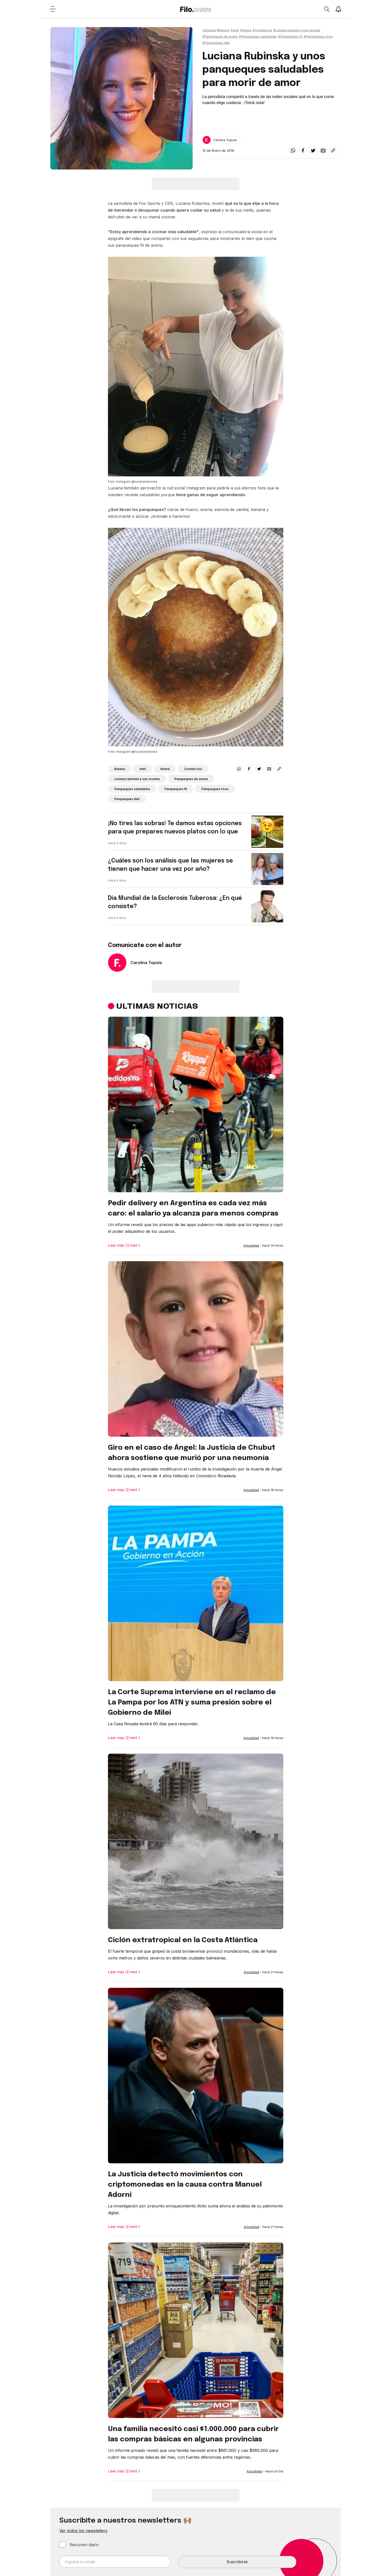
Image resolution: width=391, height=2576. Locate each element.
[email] (323, 150)
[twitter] (313, 150)
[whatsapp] (293, 150)
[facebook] (303, 150)
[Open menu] (53, 9)
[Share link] (333, 150)
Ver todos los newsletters (83, 2530)
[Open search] (327, 9)
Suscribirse (237, 2561)
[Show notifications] (338, 9)
